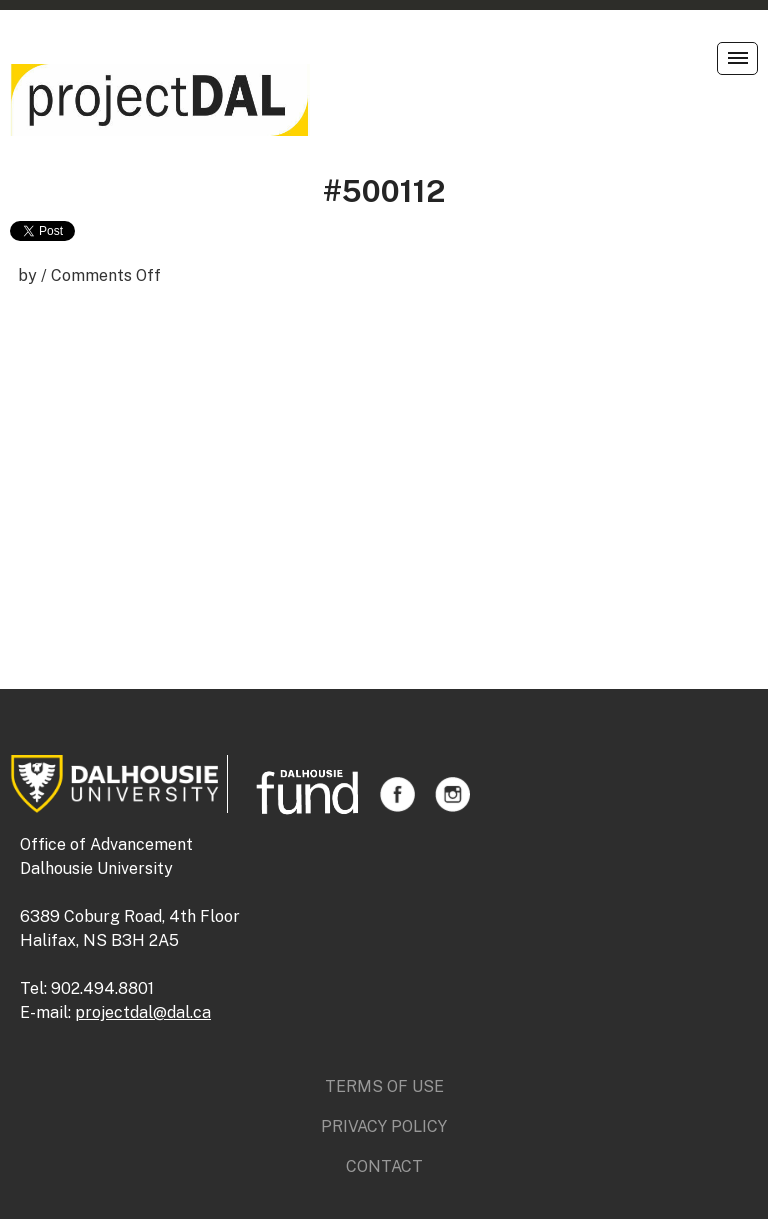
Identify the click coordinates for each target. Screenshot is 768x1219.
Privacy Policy (384, 1126)
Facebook (397, 794)
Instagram (452, 794)
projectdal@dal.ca (143, 1012)
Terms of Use (384, 1086)
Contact (384, 1166)
